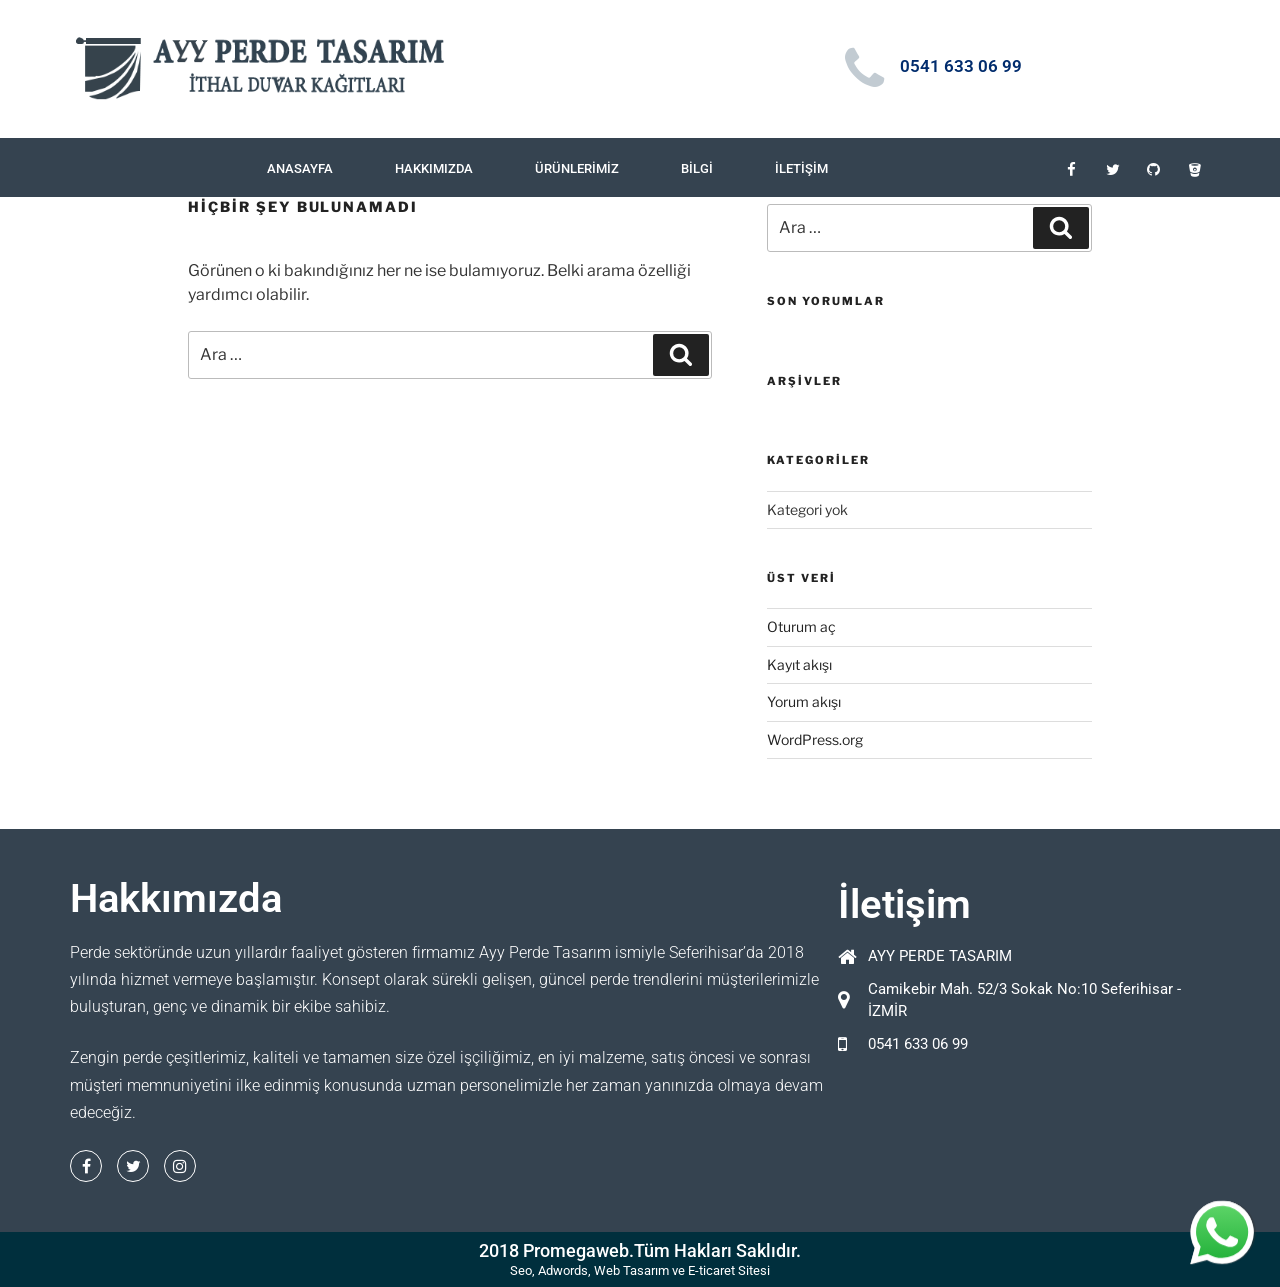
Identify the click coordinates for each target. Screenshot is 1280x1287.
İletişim (801, 168)
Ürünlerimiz (577, 168)
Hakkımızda (434, 168)
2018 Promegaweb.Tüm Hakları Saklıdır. (640, 1250)
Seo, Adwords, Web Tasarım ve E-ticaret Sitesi (640, 1270)
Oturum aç (801, 626)
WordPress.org (815, 739)
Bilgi (697, 168)
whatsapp (1222, 1221)
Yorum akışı (804, 701)
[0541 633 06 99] (865, 69)
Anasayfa (300, 168)
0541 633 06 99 (961, 66)
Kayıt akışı (799, 664)
